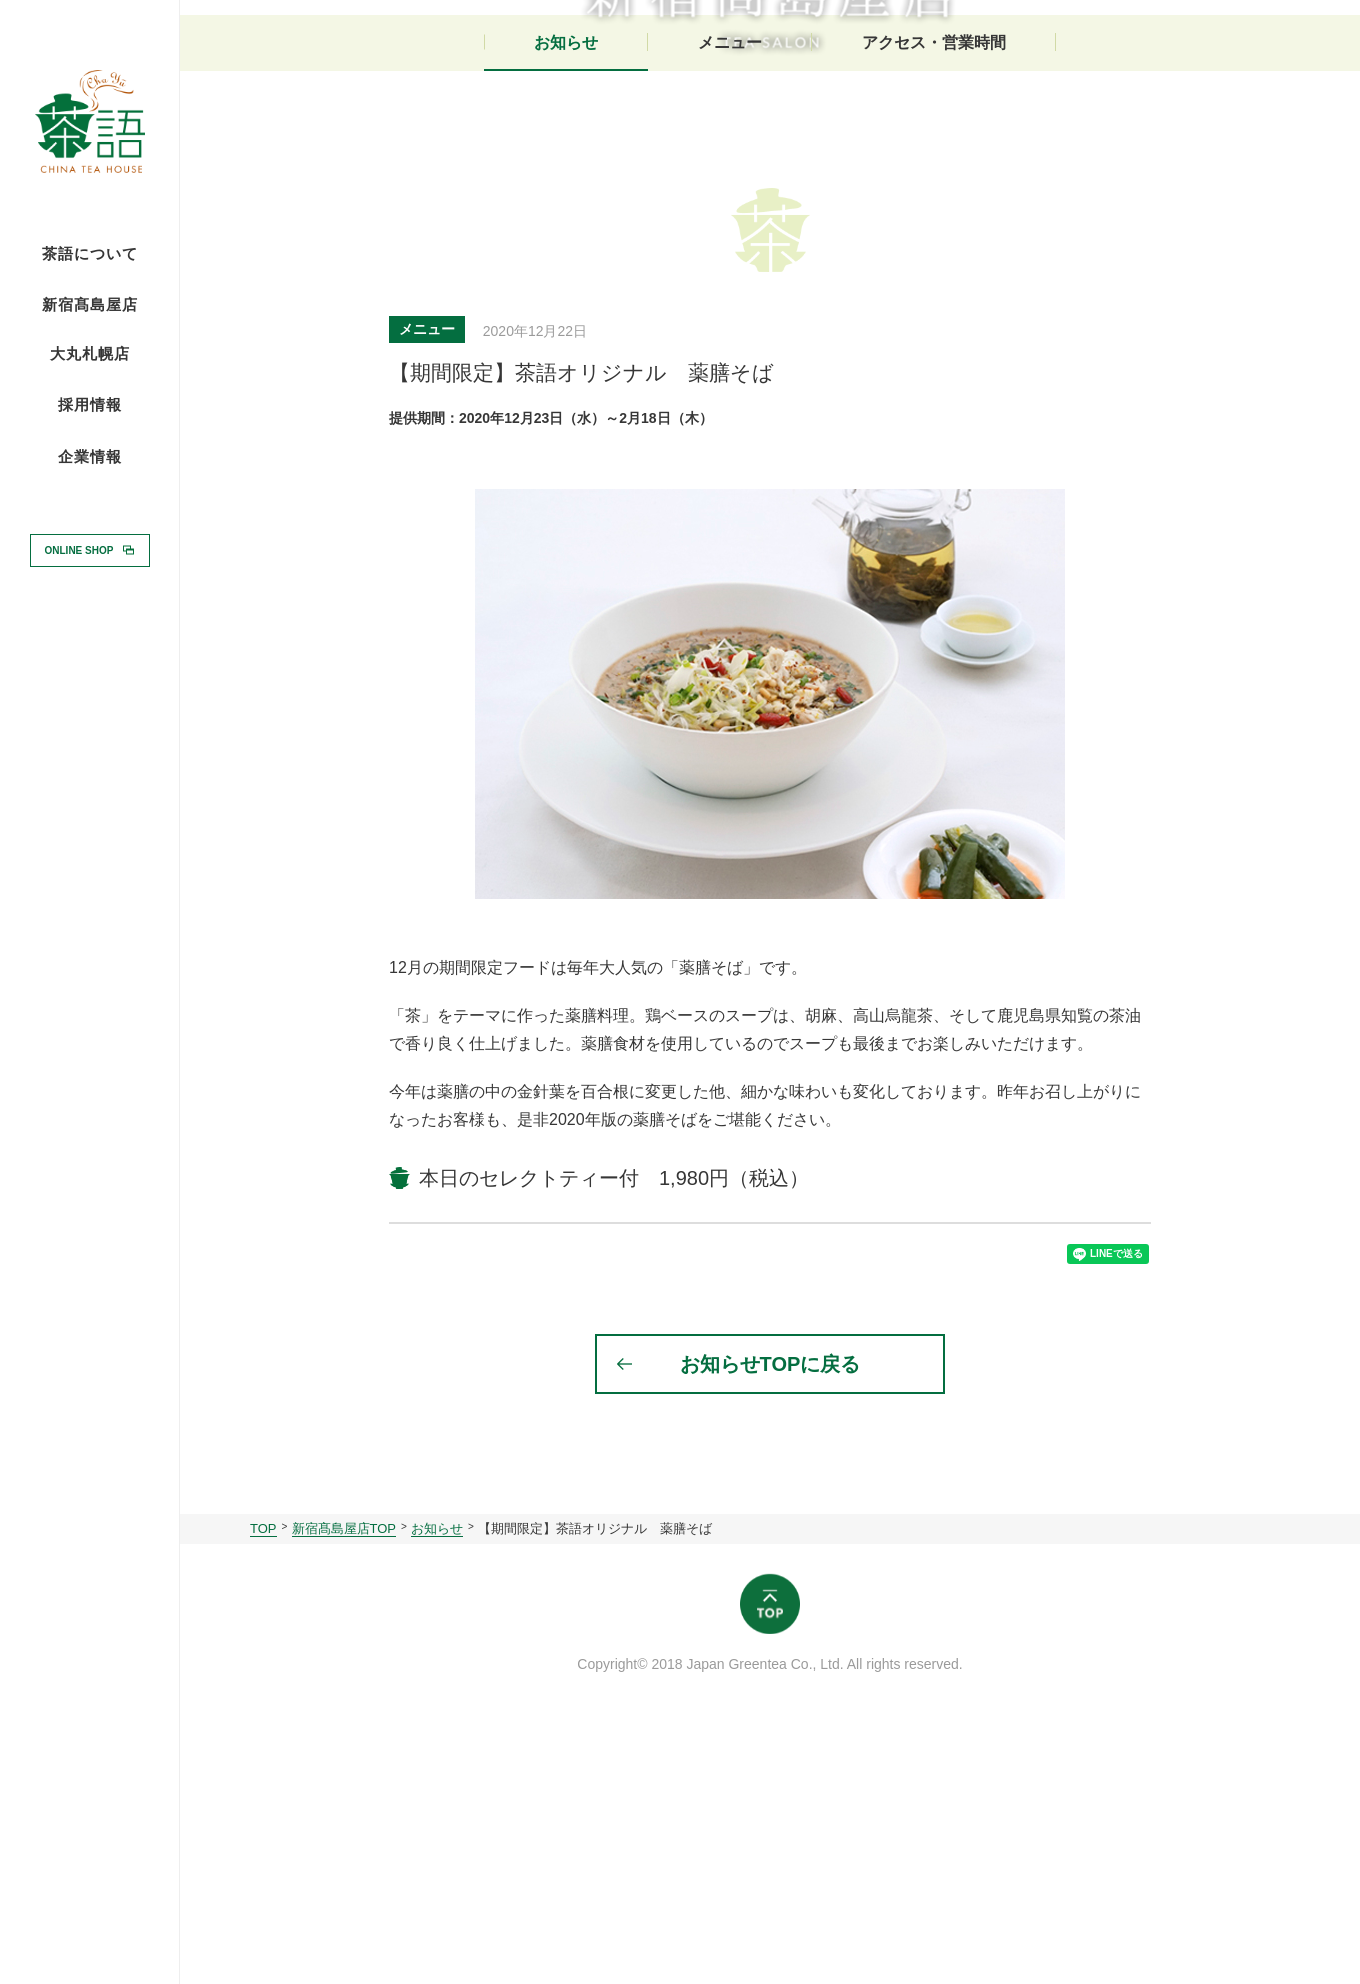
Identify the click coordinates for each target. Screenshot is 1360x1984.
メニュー (730, 287)
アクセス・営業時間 (934, 287)
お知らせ (566, 287)
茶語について (90, 254)
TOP (263, 1788)
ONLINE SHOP (79, 549)
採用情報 (90, 404)
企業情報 (90, 457)
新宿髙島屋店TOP (344, 1788)
